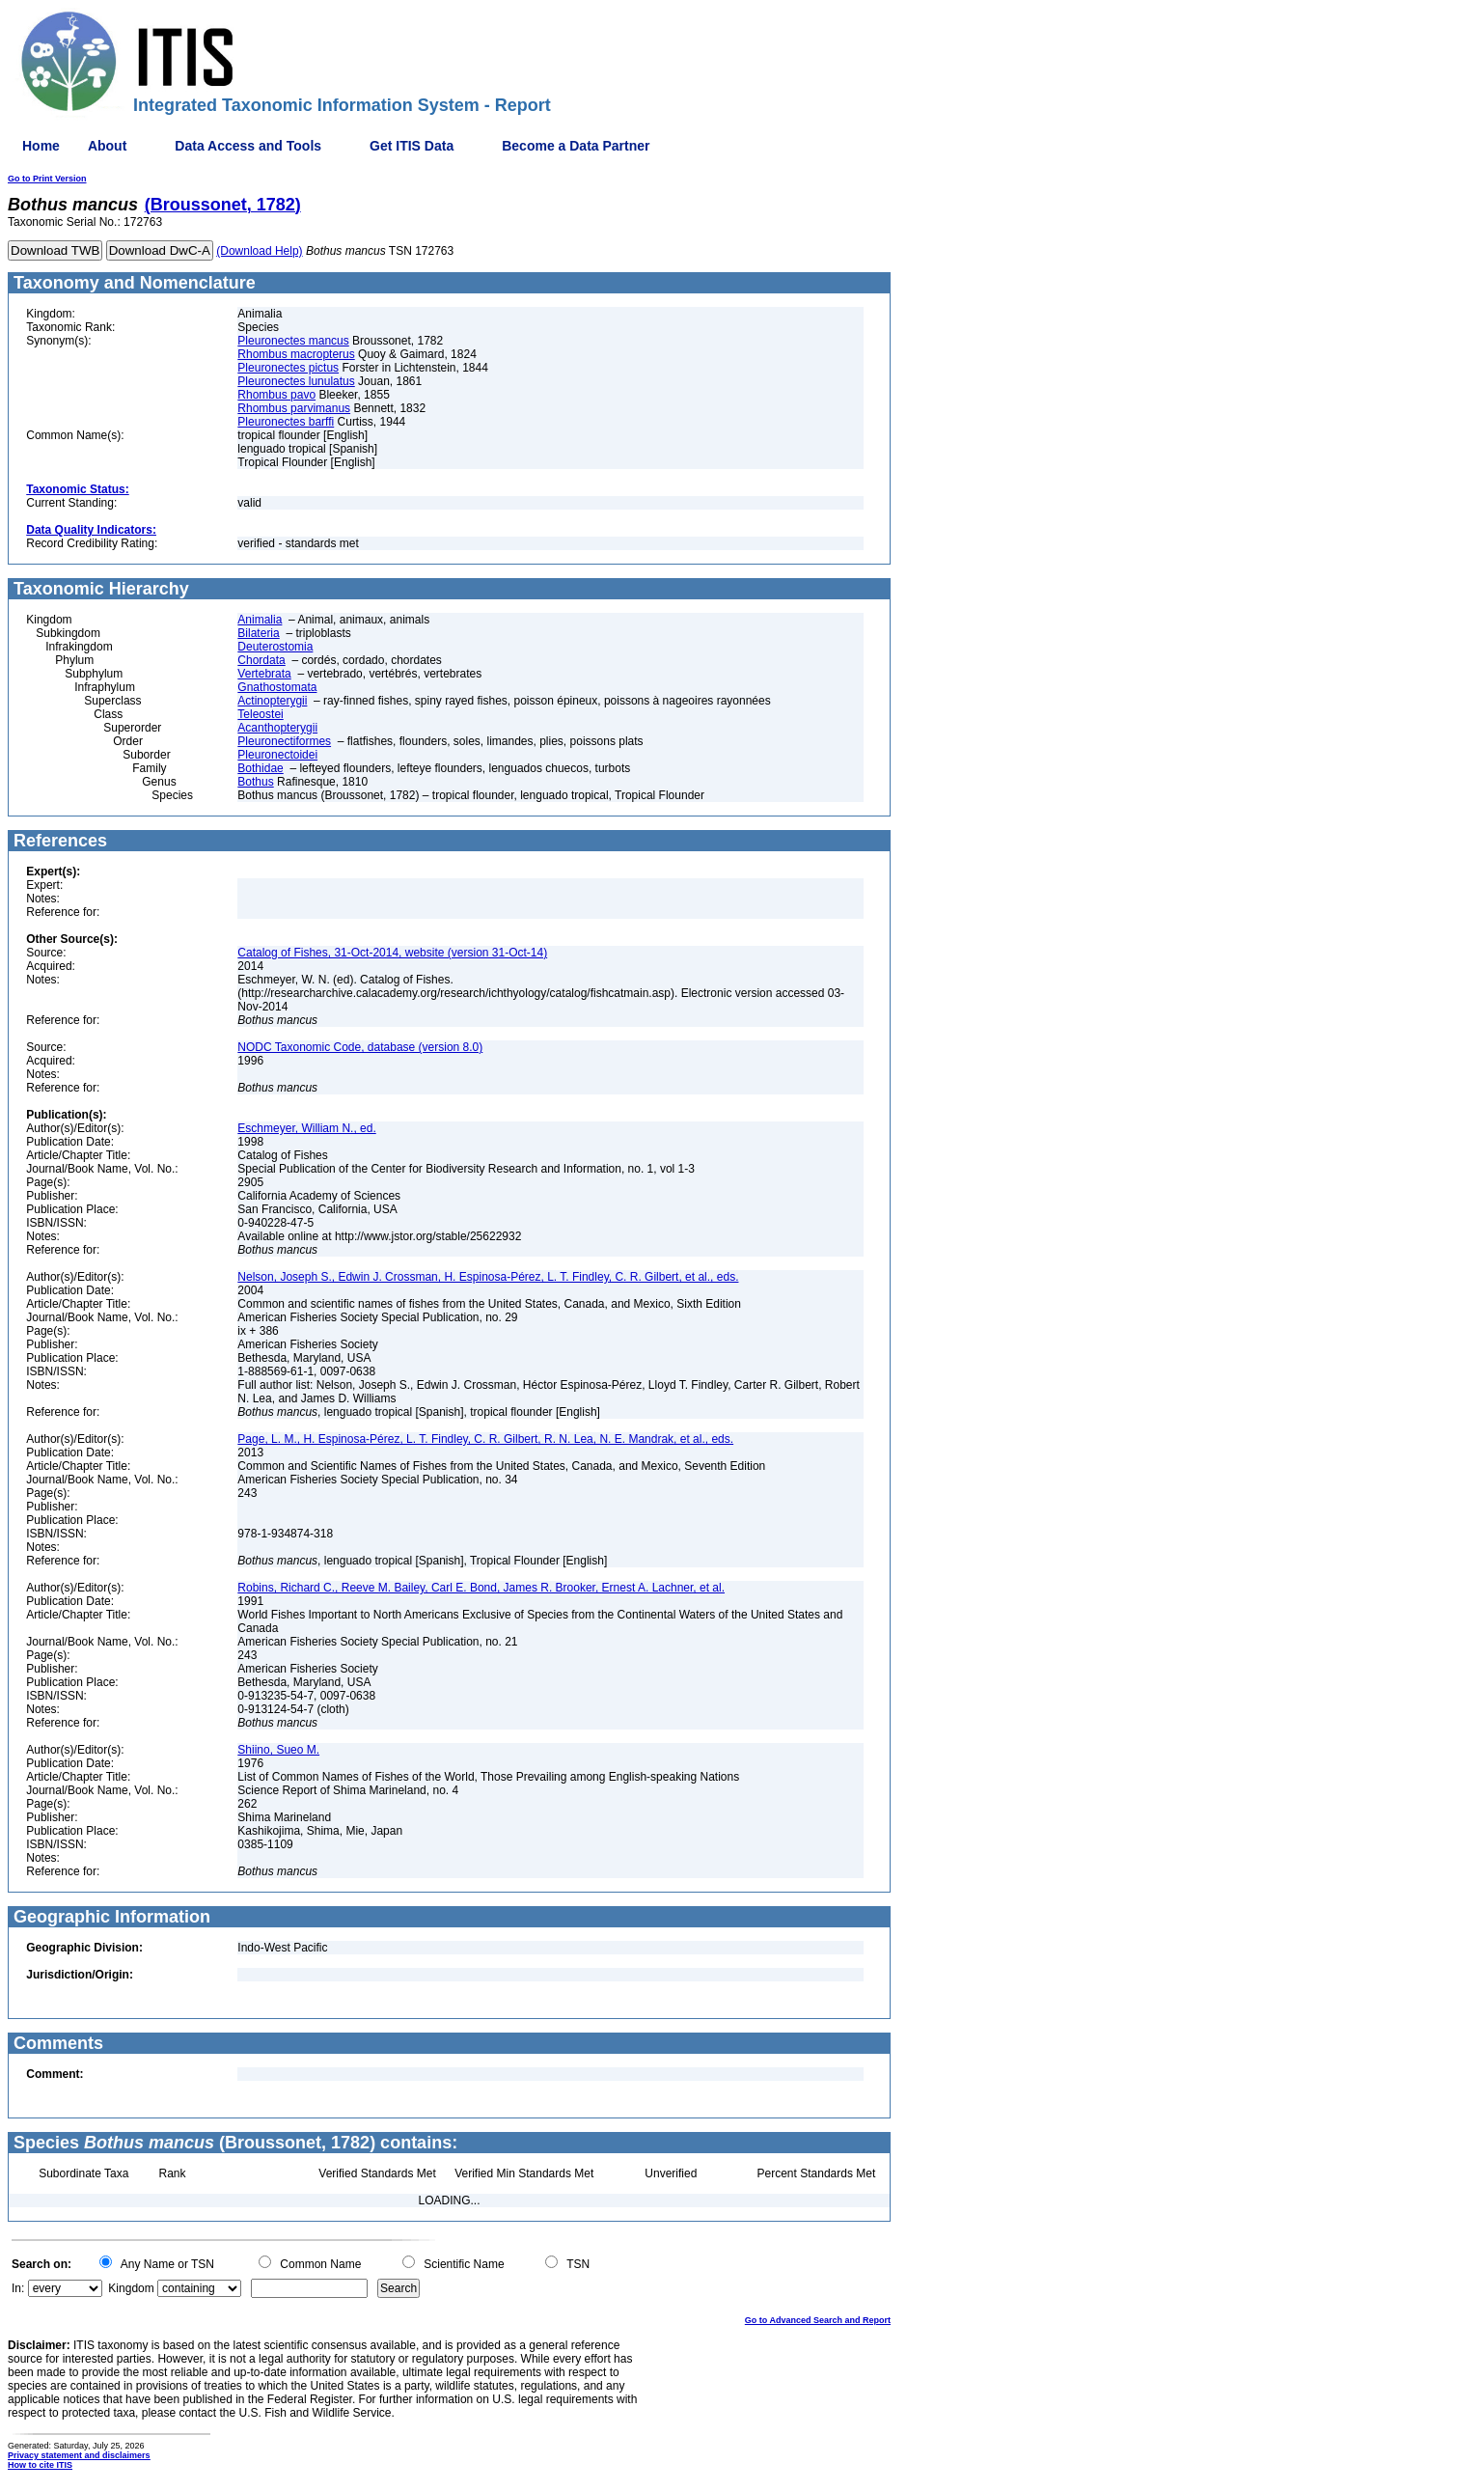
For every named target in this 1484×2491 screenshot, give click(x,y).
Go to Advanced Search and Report (818, 2320)
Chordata (261, 660)
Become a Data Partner (575, 145)
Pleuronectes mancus (292, 340)
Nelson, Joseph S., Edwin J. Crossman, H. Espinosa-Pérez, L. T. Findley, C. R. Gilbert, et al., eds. (487, 1277)
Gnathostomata (276, 687)
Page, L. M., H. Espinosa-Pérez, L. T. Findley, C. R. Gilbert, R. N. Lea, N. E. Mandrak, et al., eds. (485, 1439)
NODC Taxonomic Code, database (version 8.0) (359, 1047)
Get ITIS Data (411, 145)
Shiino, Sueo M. (278, 1750)
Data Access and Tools (248, 145)
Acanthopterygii (277, 727)
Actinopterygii (272, 700)
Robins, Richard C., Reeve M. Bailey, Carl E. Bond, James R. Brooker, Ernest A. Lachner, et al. (481, 1587)
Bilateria (258, 633)
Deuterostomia (275, 646)
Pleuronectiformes (284, 741)
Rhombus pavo (276, 394)
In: (18, 2288)
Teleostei (260, 714)
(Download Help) (259, 251)
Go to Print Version (47, 178)
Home (41, 145)
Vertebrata (263, 673)
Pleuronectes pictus (288, 367)
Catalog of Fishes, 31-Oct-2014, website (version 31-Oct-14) (392, 952)
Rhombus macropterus (295, 354)
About (107, 145)
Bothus (255, 782)
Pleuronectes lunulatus (295, 381)
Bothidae (260, 768)
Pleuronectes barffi (285, 422)
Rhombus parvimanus (293, 408)
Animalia (259, 619)
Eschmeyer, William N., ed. (306, 1128)
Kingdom (130, 2288)
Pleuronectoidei (277, 754)
